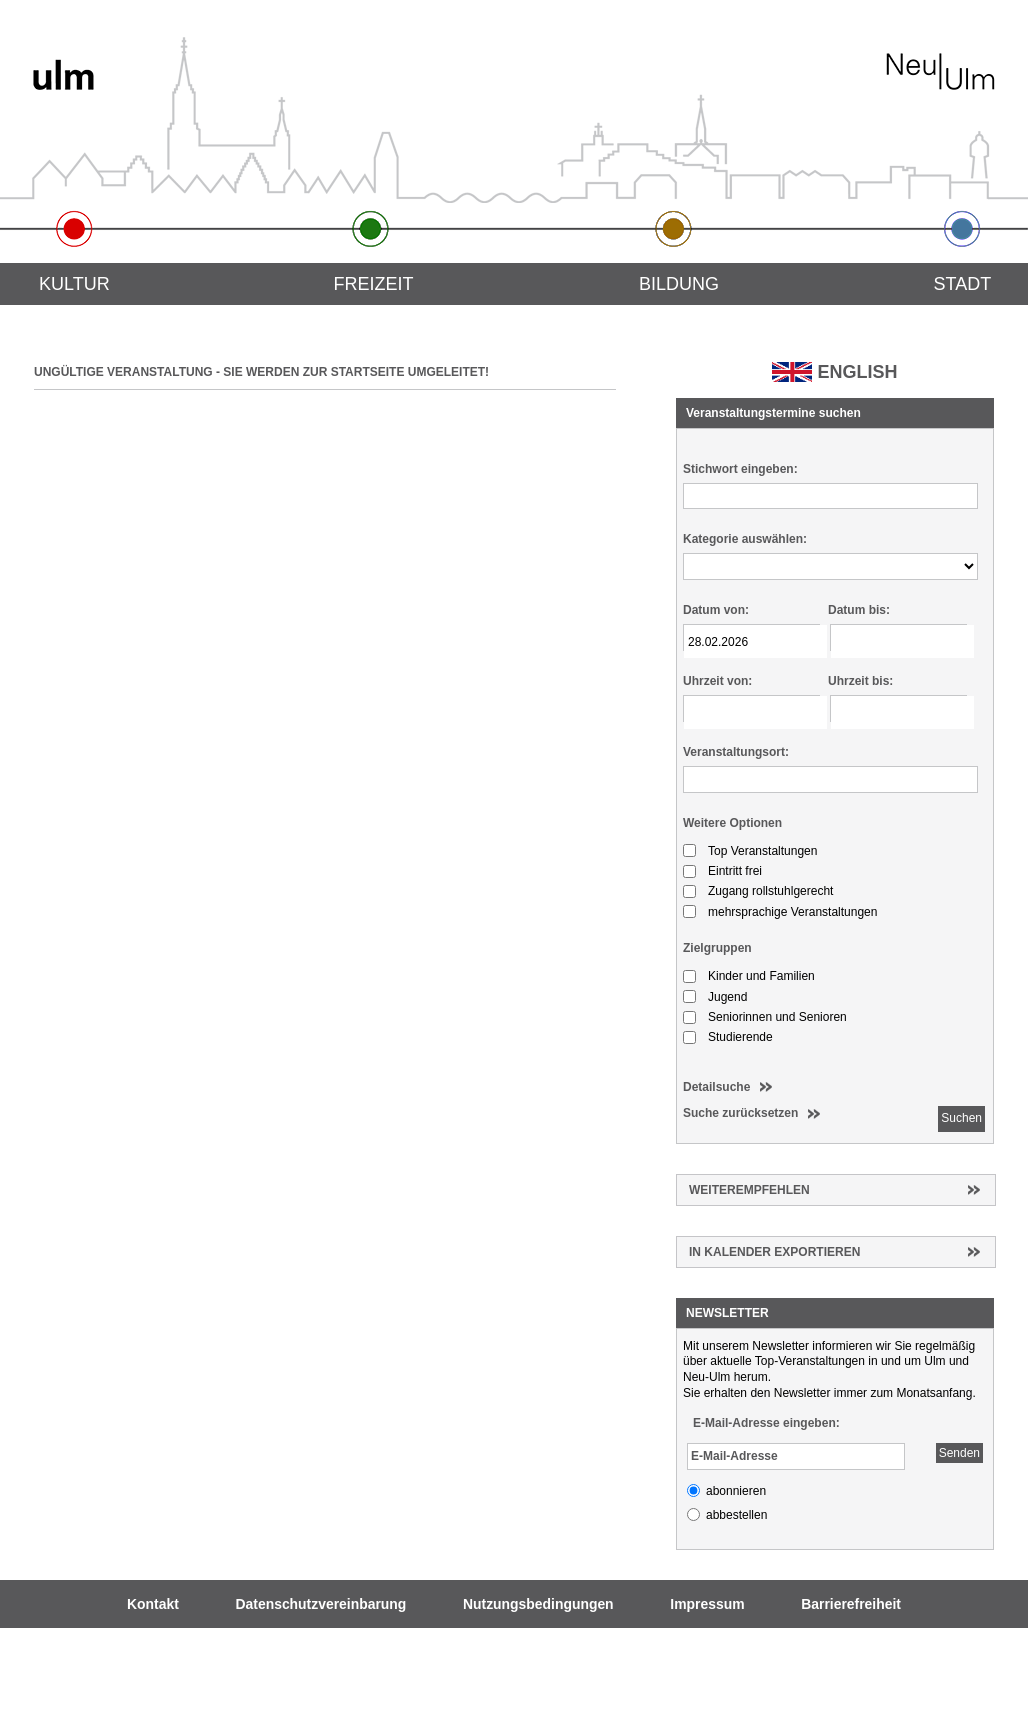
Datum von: (716, 610)
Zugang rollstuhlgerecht (770, 891)
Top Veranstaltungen (762, 851)
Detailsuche (716, 1087)
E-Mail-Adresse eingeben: (766, 1423)
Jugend (727, 997)
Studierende (740, 1037)
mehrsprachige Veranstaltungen (792, 912)
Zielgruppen (717, 948)
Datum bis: (859, 610)
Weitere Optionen (732, 823)
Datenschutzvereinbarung (321, 1604)
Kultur (74, 284)
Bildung (679, 284)
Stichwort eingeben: (740, 469)
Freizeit (373, 284)
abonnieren (736, 1491)
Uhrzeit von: (717, 681)
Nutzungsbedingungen (538, 1604)
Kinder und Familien (761, 976)
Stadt (963, 284)
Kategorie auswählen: (745, 539)
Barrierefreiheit (851, 1604)
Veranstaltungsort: (736, 752)
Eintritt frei (735, 871)
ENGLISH (857, 372)
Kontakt (153, 1604)
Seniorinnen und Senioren (777, 1017)
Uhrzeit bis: (860, 681)
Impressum (707, 1604)
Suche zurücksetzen (740, 1113)
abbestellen (736, 1515)
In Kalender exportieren (774, 1252)
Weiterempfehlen (749, 1190)
